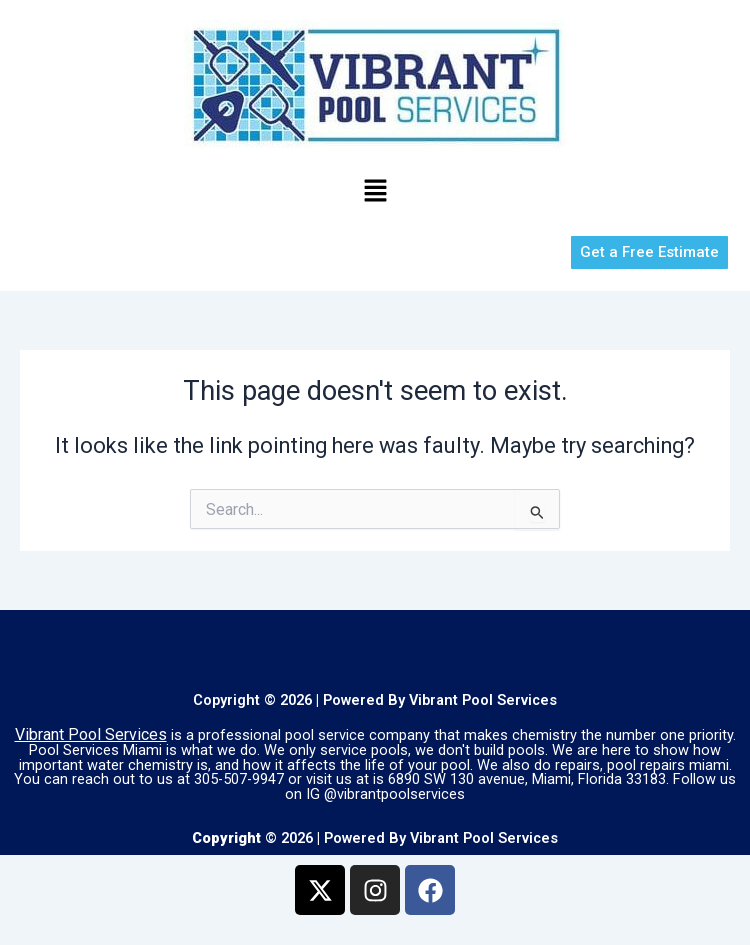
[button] (375, 192)
